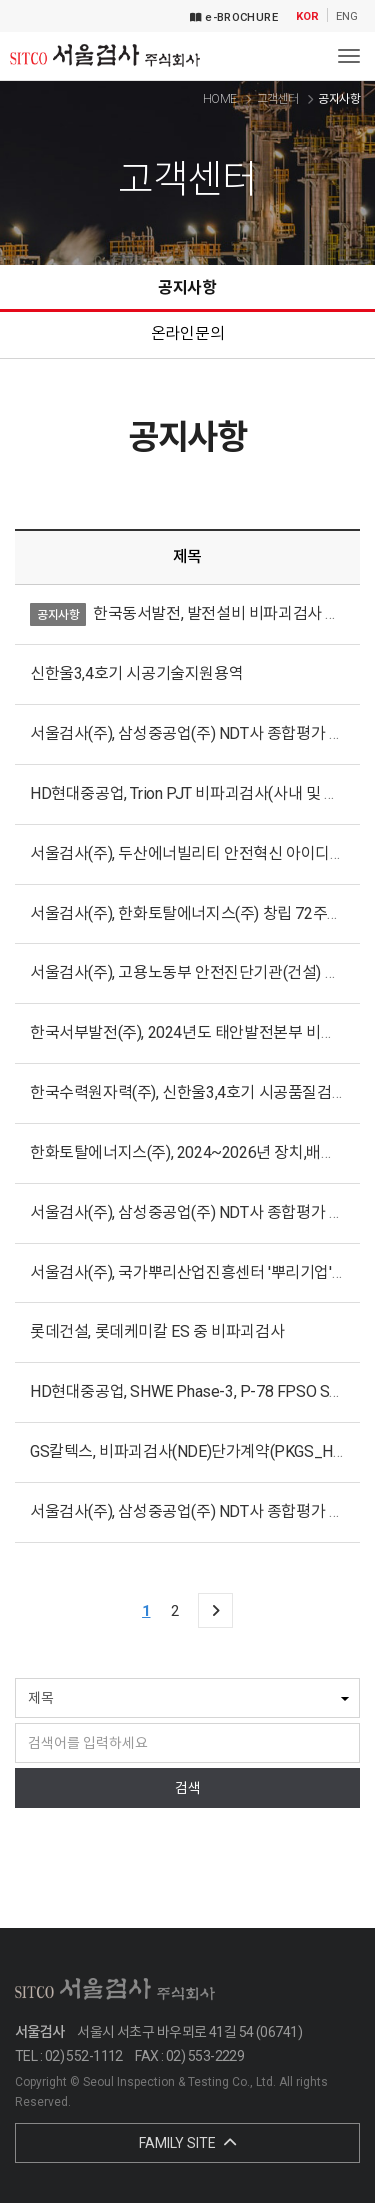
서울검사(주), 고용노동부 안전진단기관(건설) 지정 (192, 972)
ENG (347, 17)
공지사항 (187, 287)
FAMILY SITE (187, 2143)
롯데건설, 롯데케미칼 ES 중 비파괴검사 (157, 1331)
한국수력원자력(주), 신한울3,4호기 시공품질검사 (188, 1092)
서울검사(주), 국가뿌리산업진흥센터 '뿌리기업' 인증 (197, 1272)
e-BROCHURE (234, 17)
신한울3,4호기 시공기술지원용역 (136, 673)
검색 (188, 1788)
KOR (307, 17)
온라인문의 (188, 333)
